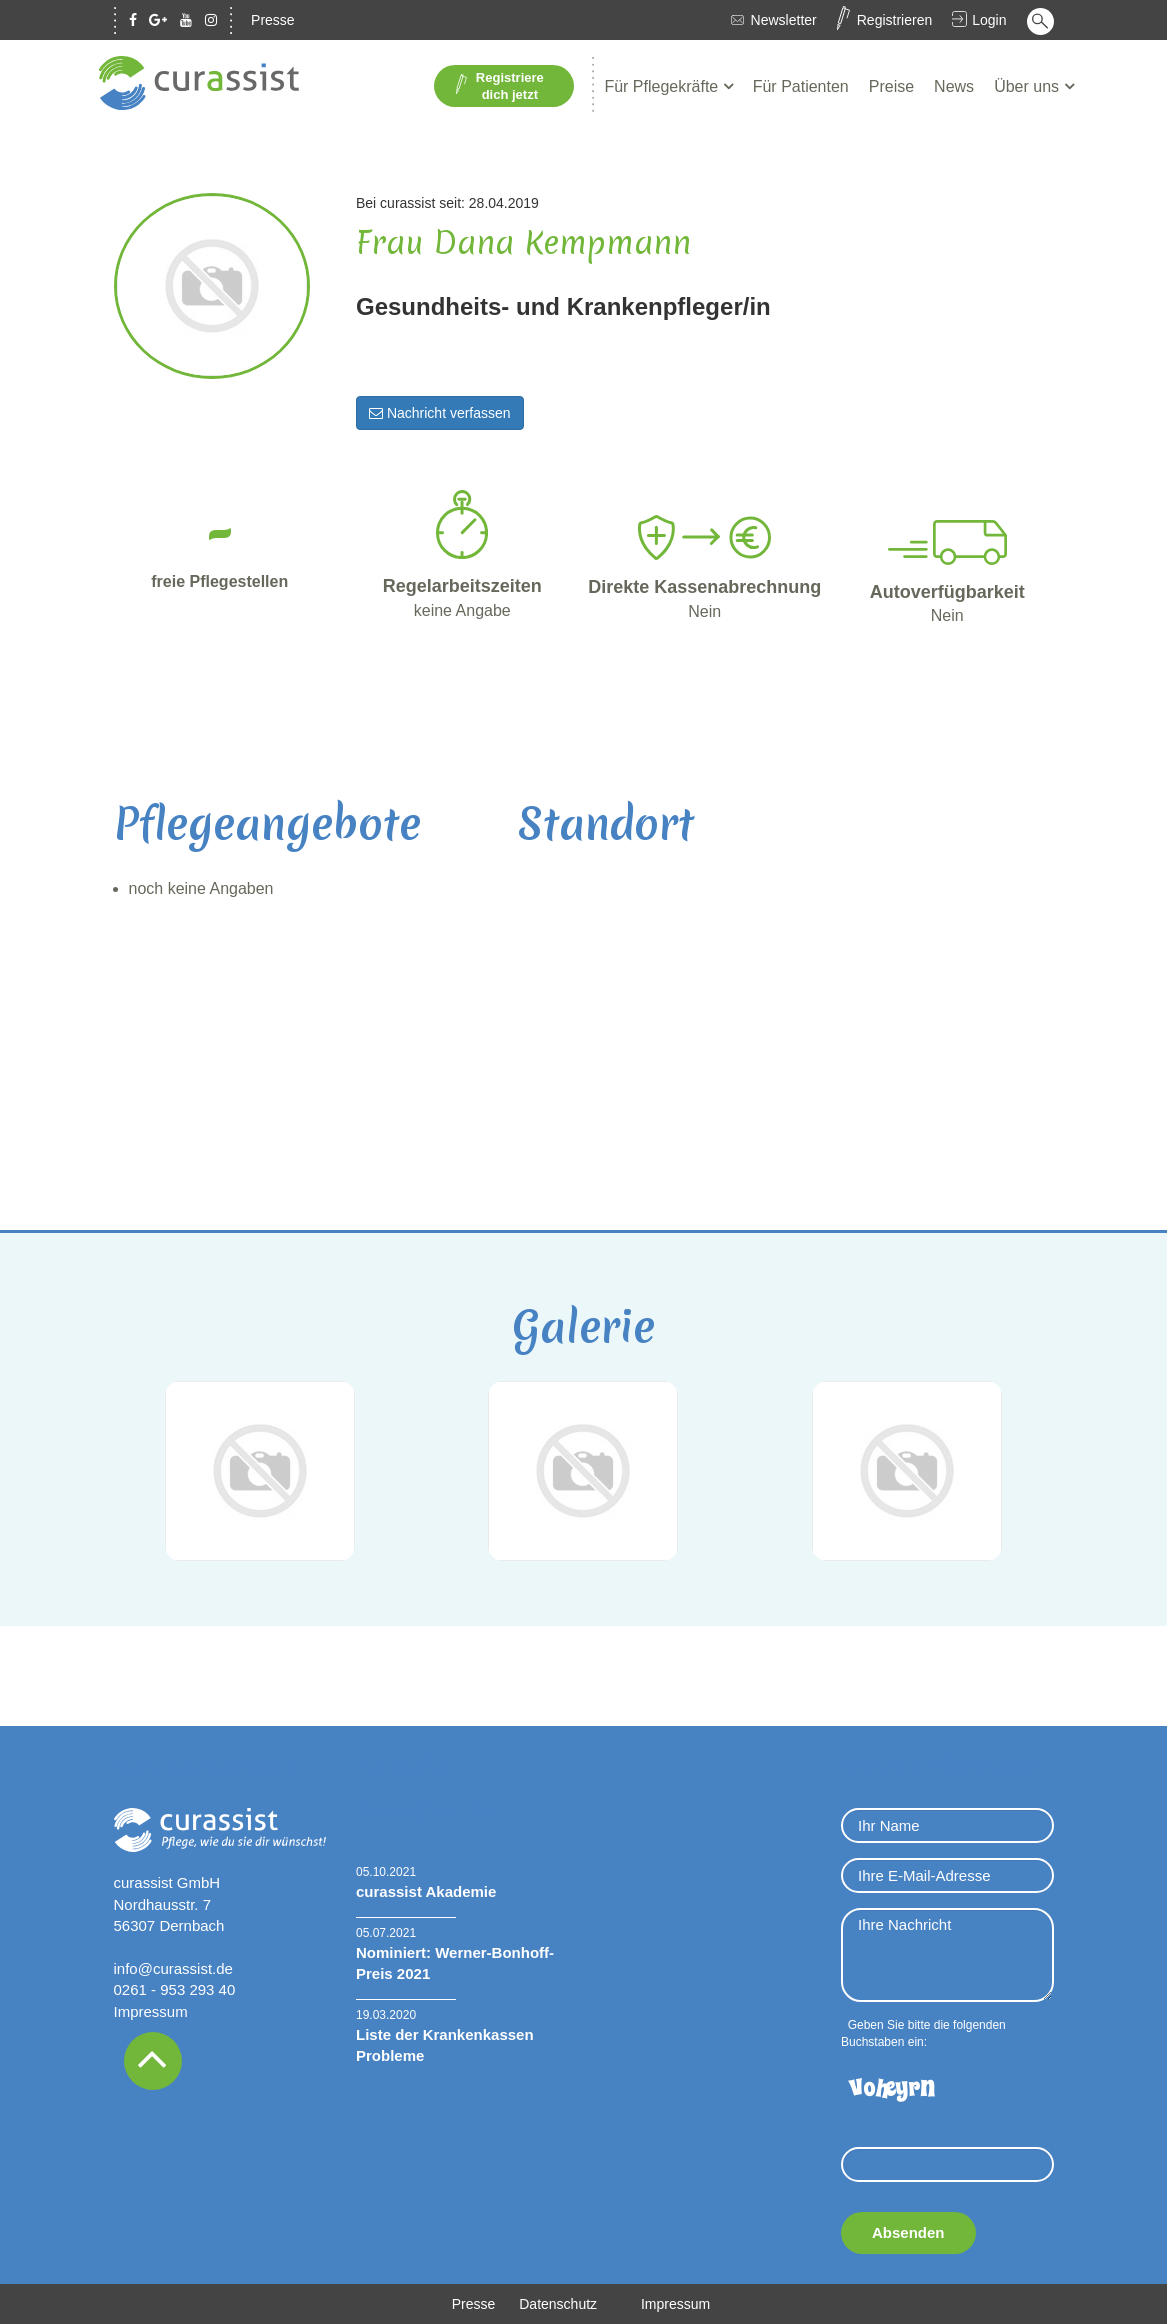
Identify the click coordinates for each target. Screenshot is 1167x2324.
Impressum (151, 2011)
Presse (273, 20)
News (954, 86)
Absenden (908, 2232)
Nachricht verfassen (440, 413)
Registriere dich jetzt (499, 86)
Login (989, 20)
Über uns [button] (1028, 86)
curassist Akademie (426, 1891)
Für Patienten (801, 86)
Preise (891, 86)
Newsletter (784, 20)
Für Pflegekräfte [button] (663, 86)
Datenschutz (558, 2304)
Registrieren (894, 20)
